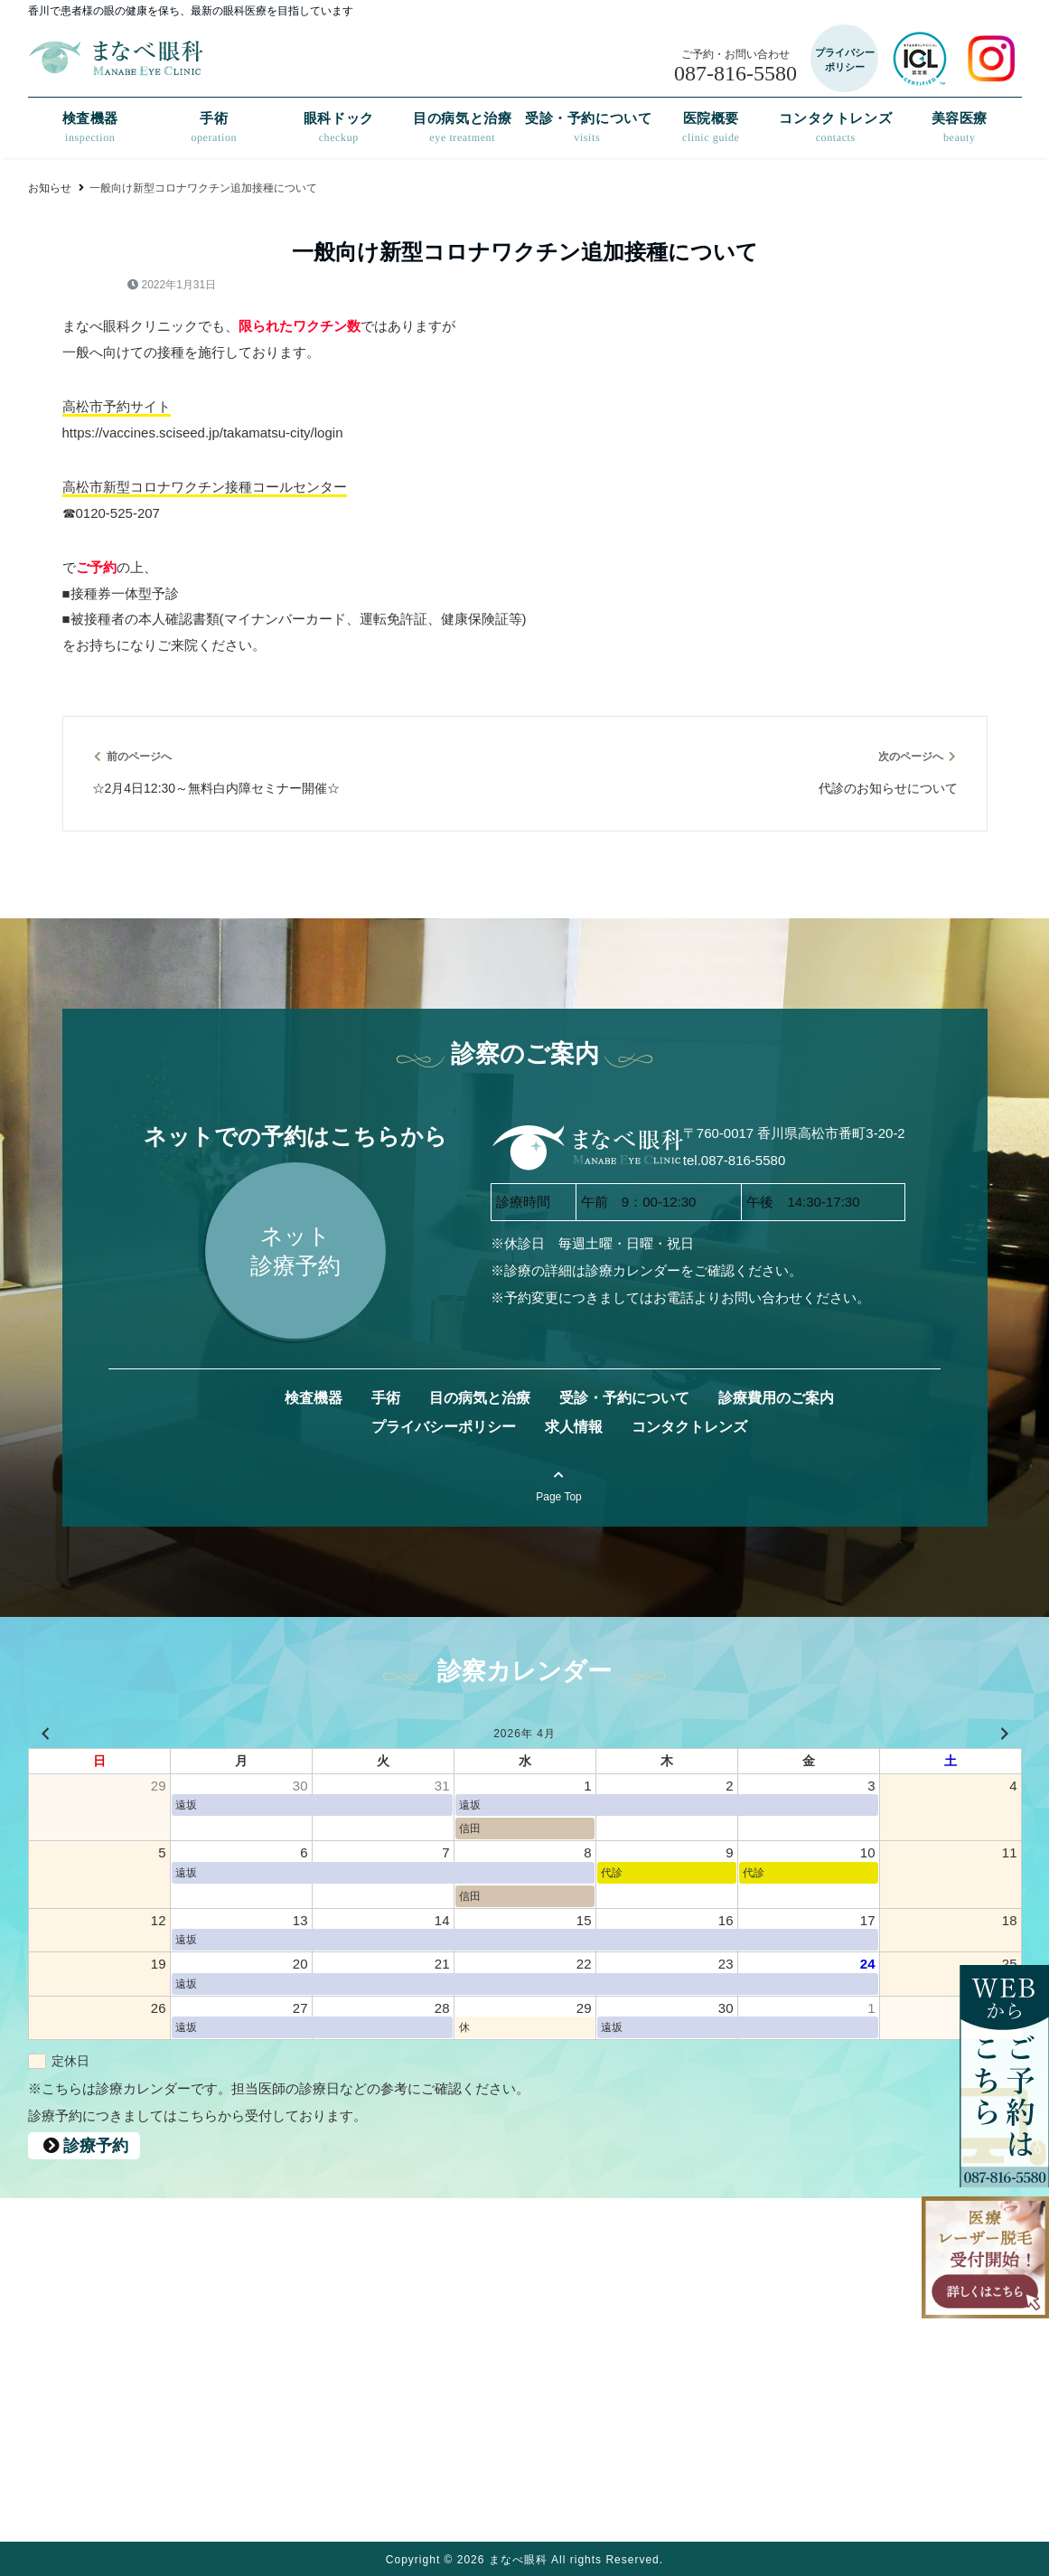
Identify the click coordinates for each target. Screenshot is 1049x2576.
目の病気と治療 (462, 127)
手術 (214, 127)
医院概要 (711, 127)
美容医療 (960, 127)
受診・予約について (587, 127)
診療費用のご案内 (775, 1398)
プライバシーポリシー (442, 1426)
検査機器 (89, 127)
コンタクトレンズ (835, 127)
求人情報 (573, 1426)
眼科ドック (338, 127)
